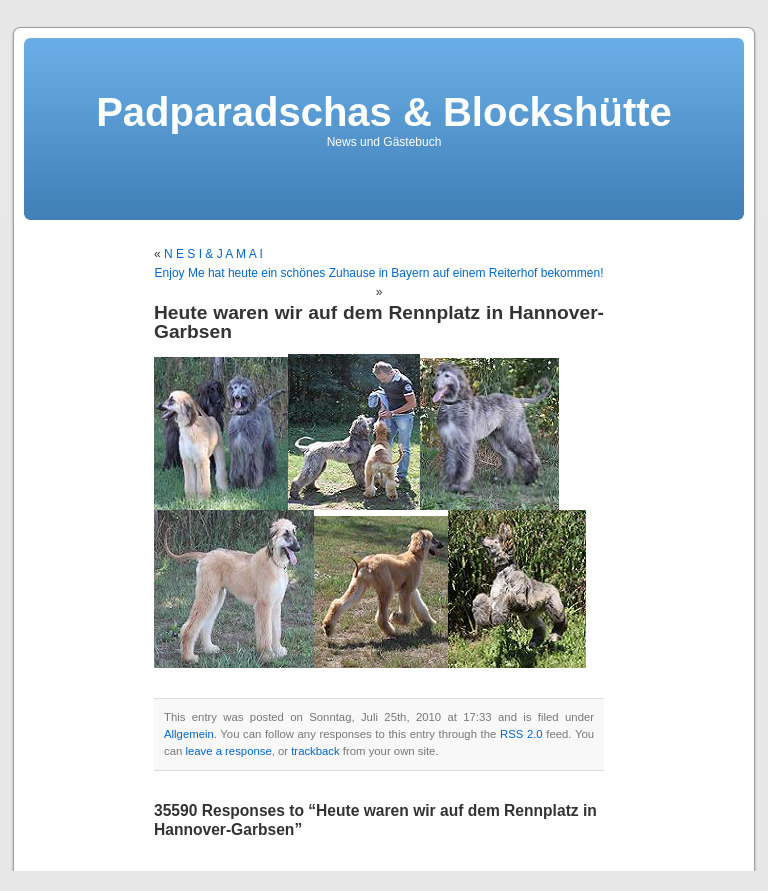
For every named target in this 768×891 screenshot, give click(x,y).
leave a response (228, 751)
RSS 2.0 (521, 734)
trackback (315, 751)
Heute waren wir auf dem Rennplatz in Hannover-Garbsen (379, 322)
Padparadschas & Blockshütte (384, 112)
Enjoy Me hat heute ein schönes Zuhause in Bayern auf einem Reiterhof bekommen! (379, 273)
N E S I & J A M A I (213, 254)
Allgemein (189, 734)
